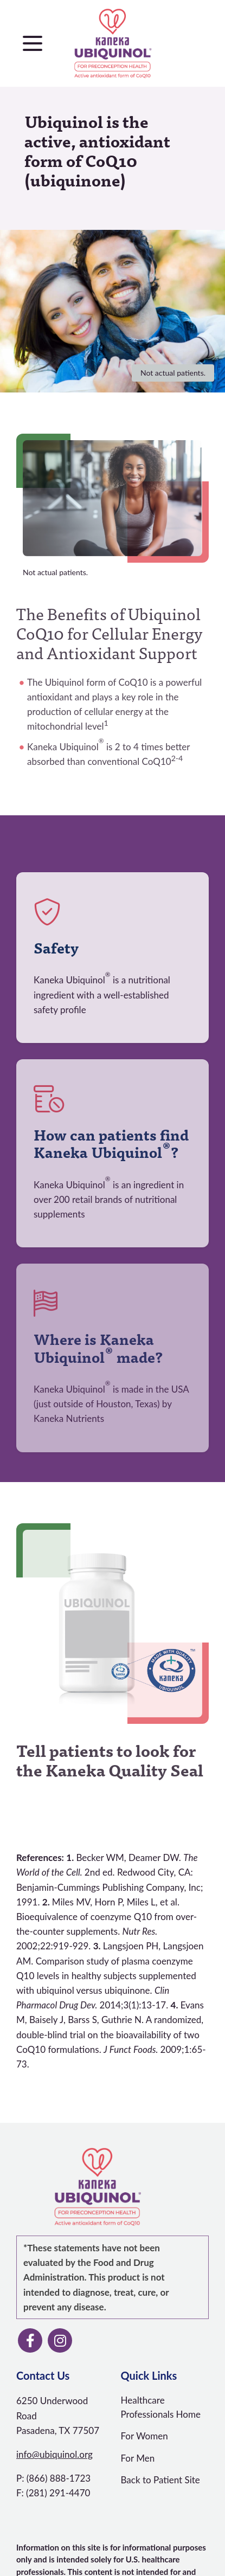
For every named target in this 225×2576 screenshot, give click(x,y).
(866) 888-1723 (59, 2478)
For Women (144, 2436)
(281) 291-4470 (58, 2492)
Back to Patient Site (160, 2479)
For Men (138, 2458)
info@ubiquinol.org (54, 2454)
